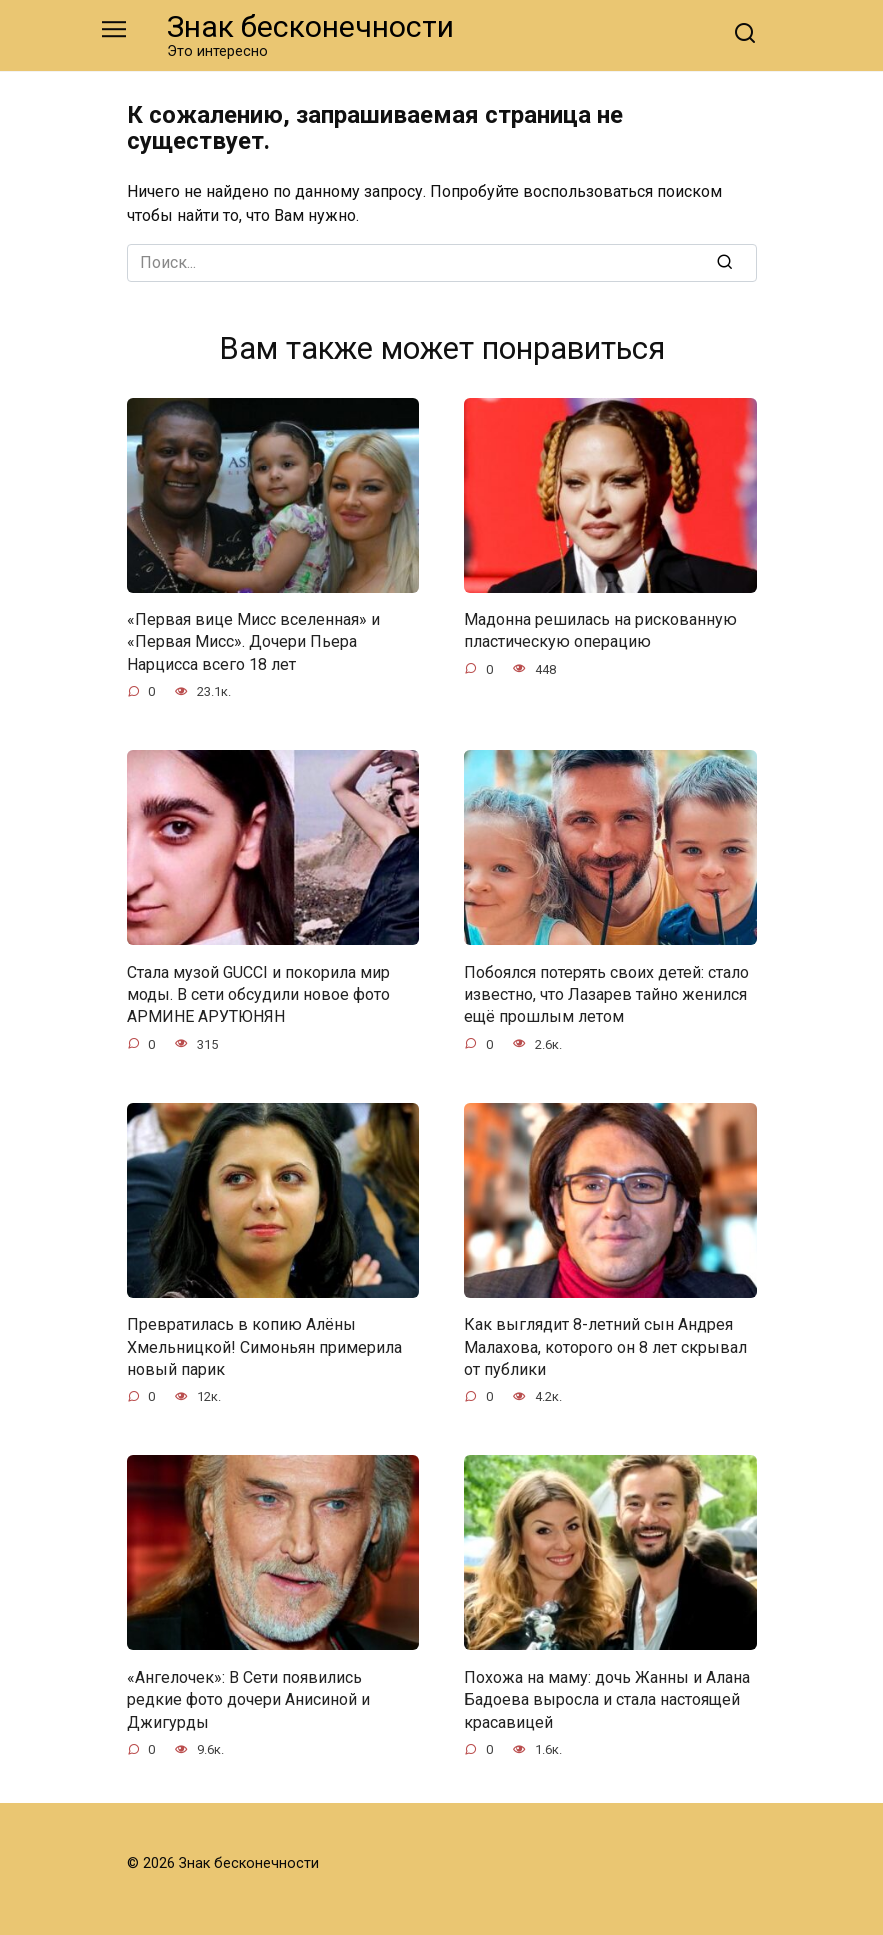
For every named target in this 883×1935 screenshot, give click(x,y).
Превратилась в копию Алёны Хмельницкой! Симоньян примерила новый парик (264, 1347)
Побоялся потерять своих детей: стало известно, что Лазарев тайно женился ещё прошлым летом (606, 994)
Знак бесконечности (310, 26)
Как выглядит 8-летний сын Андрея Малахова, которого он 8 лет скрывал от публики (605, 1347)
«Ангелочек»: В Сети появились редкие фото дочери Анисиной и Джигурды (248, 1699)
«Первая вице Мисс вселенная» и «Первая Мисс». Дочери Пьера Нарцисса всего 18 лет (253, 642)
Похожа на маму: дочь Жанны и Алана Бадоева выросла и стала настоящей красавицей (607, 1699)
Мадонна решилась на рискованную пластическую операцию (600, 630)
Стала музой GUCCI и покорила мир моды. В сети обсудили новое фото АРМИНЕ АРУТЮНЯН (258, 994)
